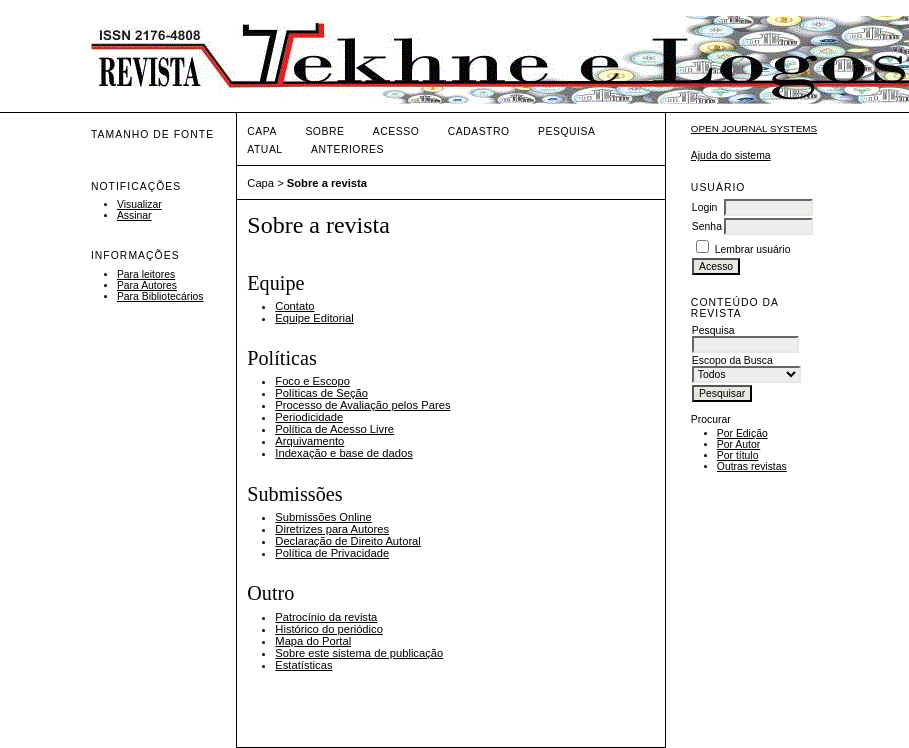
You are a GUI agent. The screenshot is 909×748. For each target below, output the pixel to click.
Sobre (324, 131)
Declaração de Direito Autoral (348, 541)
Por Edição (742, 433)
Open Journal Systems (754, 128)
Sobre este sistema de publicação (359, 653)
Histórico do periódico (329, 629)
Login (704, 207)
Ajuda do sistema (731, 155)
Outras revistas (752, 466)
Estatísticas (303, 665)
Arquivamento (309, 441)
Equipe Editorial (314, 318)
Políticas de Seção (321, 393)
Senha (707, 226)
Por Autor (738, 444)
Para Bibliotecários (160, 296)
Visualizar (139, 204)
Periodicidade (309, 417)
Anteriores (347, 149)
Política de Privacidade (332, 553)
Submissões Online (323, 517)
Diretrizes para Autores (332, 529)
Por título (738, 455)
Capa (262, 131)
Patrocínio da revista (326, 617)
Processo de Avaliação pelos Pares (362, 405)
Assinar (134, 215)
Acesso (396, 131)
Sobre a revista (327, 183)
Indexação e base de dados (343, 453)
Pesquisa (566, 131)
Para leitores (146, 274)
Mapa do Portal (313, 641)
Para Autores (147, 285)
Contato (294, 306)
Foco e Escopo (312, 381)
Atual (264, 149)
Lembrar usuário (753, 249)
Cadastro (479, 131)
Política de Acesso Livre (334, 429)
